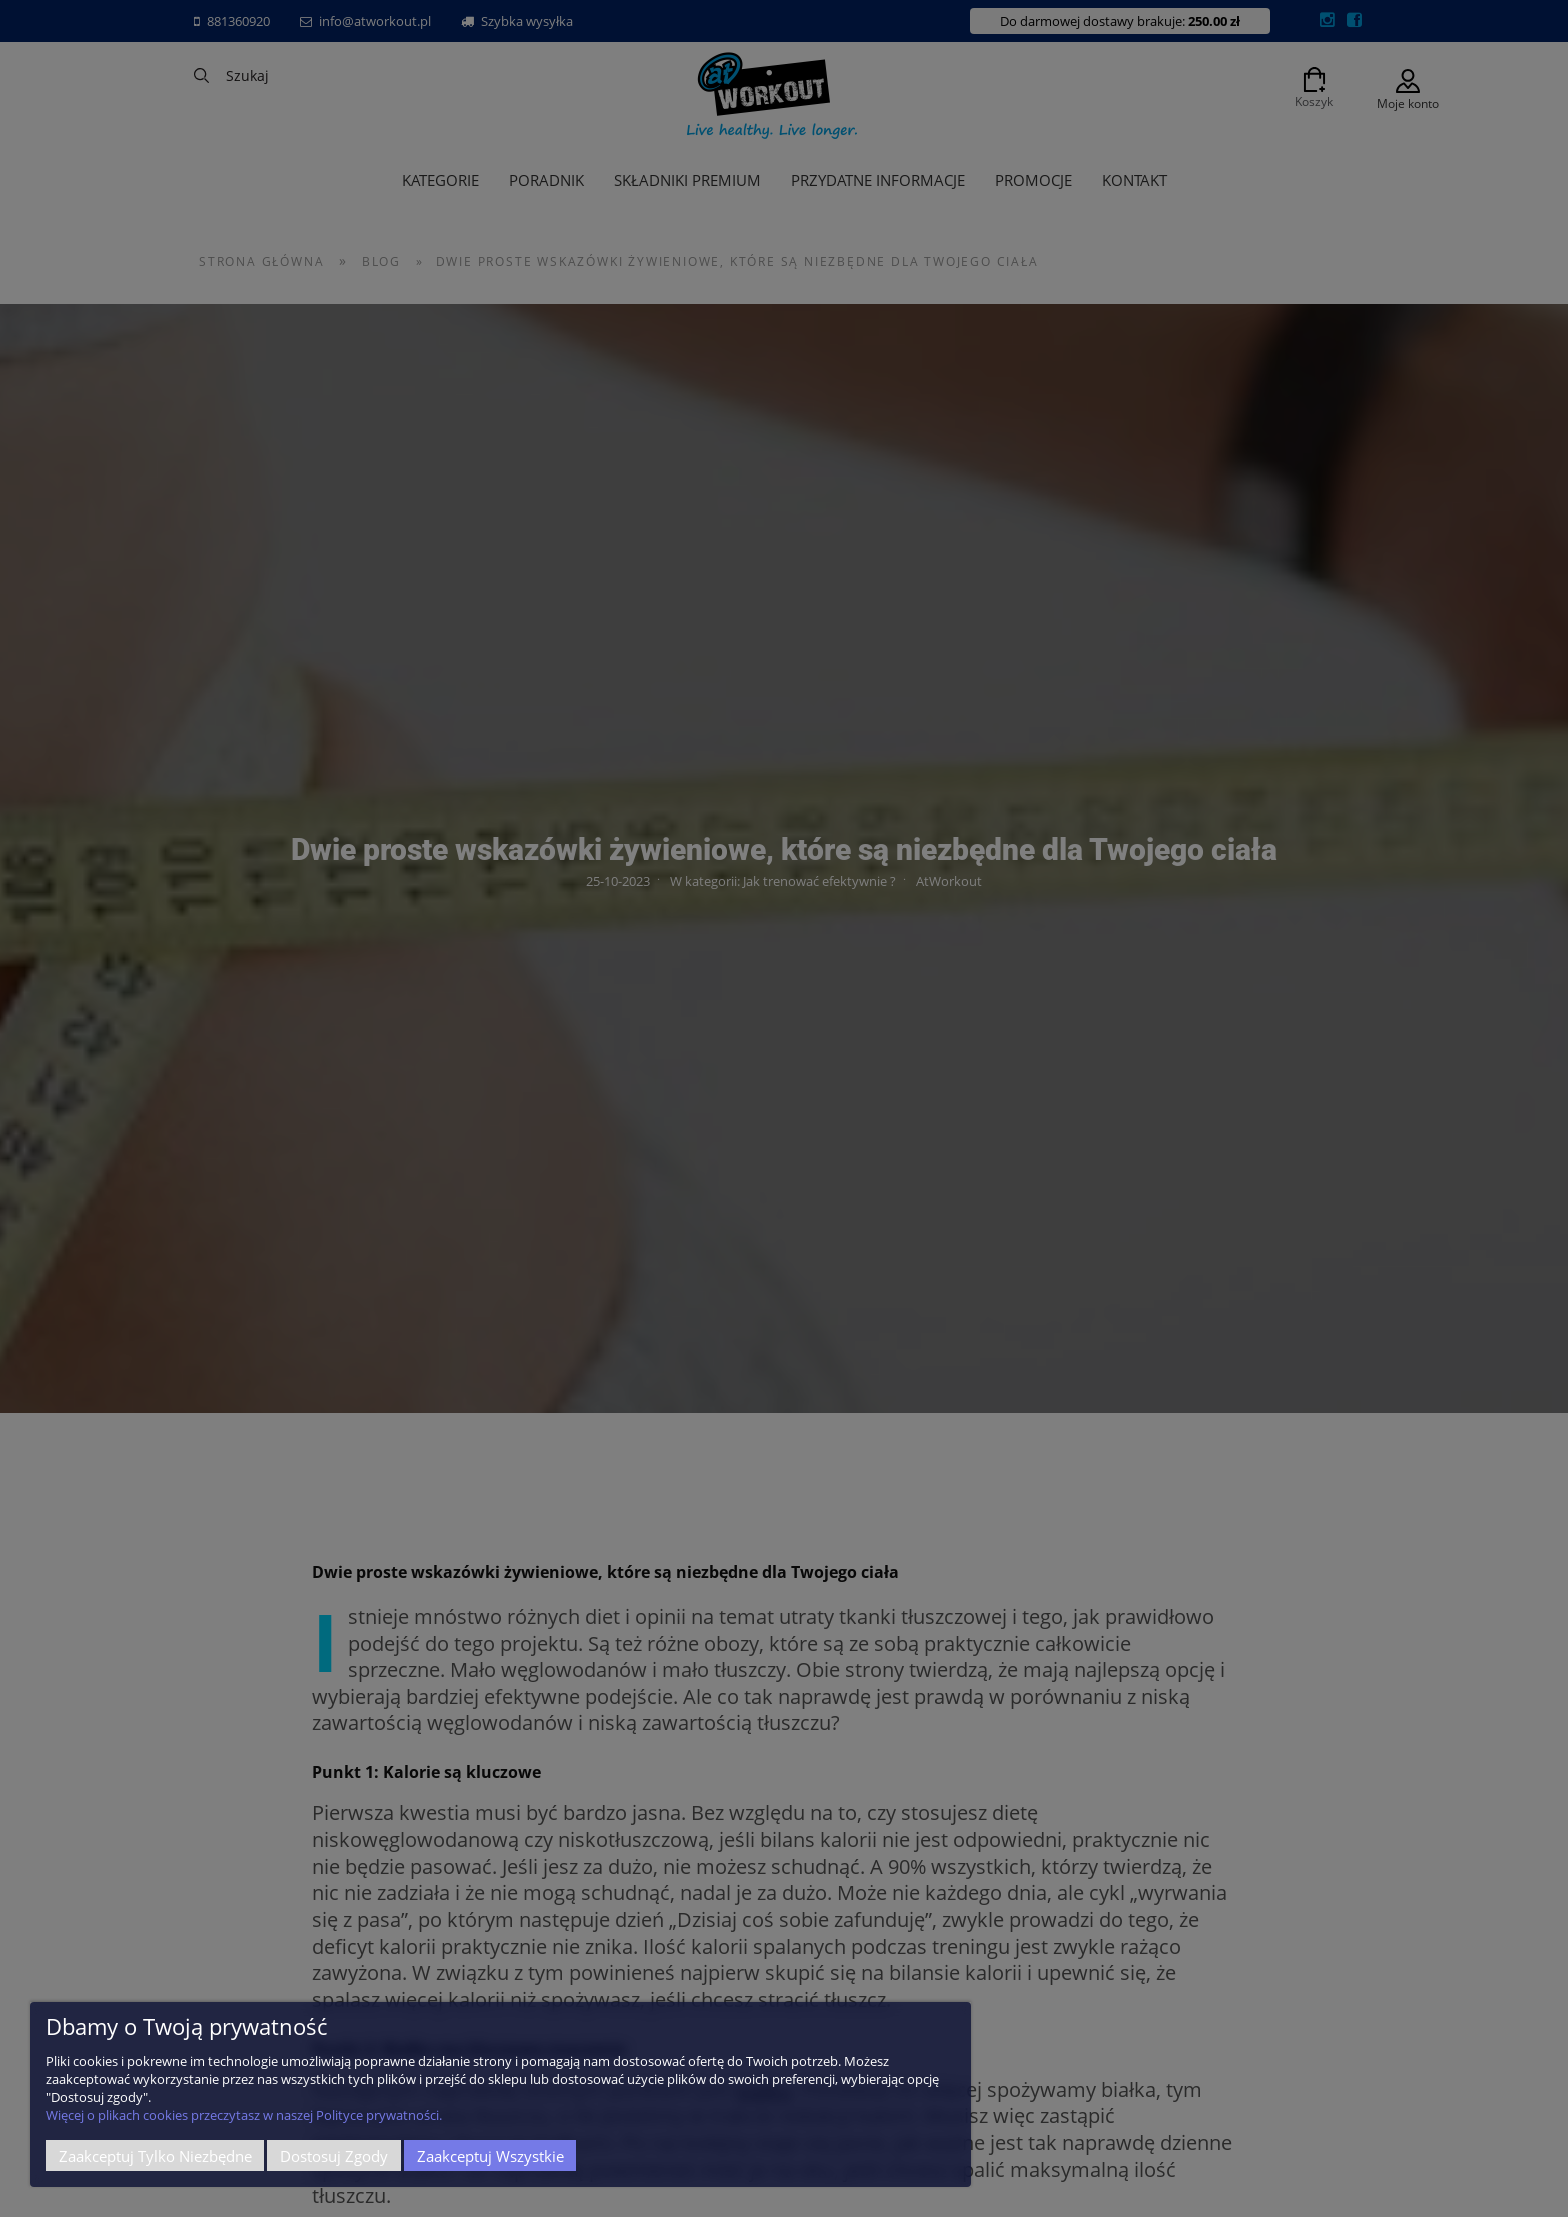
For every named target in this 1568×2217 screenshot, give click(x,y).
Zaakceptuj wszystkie (490, 2156)
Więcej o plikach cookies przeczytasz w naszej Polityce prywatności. (244, 2115)
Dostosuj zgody (334, 2156)
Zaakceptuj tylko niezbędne (155, 2156)
